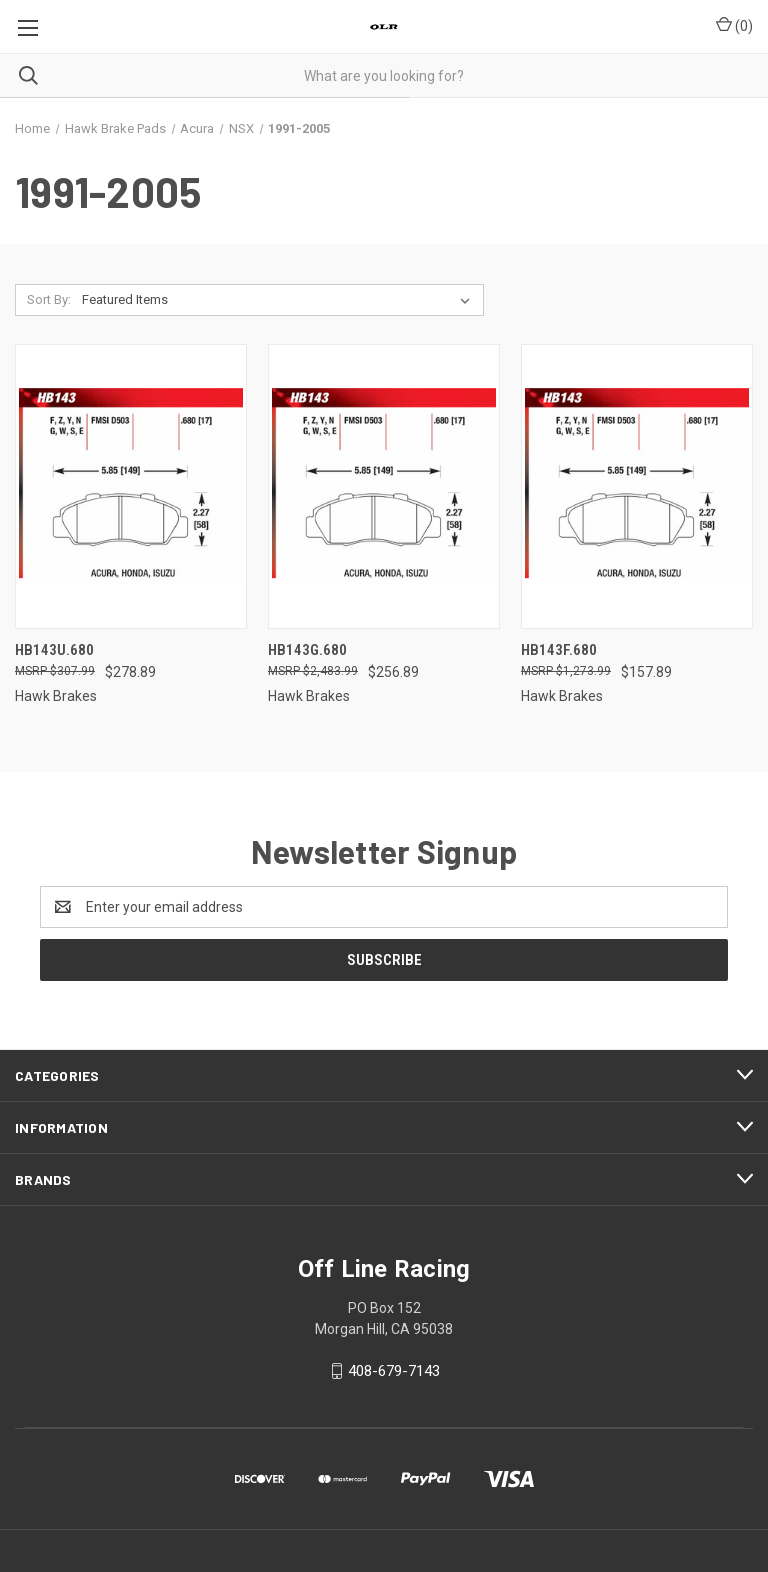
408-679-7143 (394, 1371)
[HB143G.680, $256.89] (384, 486)
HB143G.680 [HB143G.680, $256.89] (307, 650)
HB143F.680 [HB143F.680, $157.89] (559, 650)
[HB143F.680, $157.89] (637, 486)
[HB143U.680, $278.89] (131, 486)
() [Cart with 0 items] (734, 25)
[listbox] (280, 300)
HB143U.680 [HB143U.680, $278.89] (54, 650)
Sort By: (49, 299)
